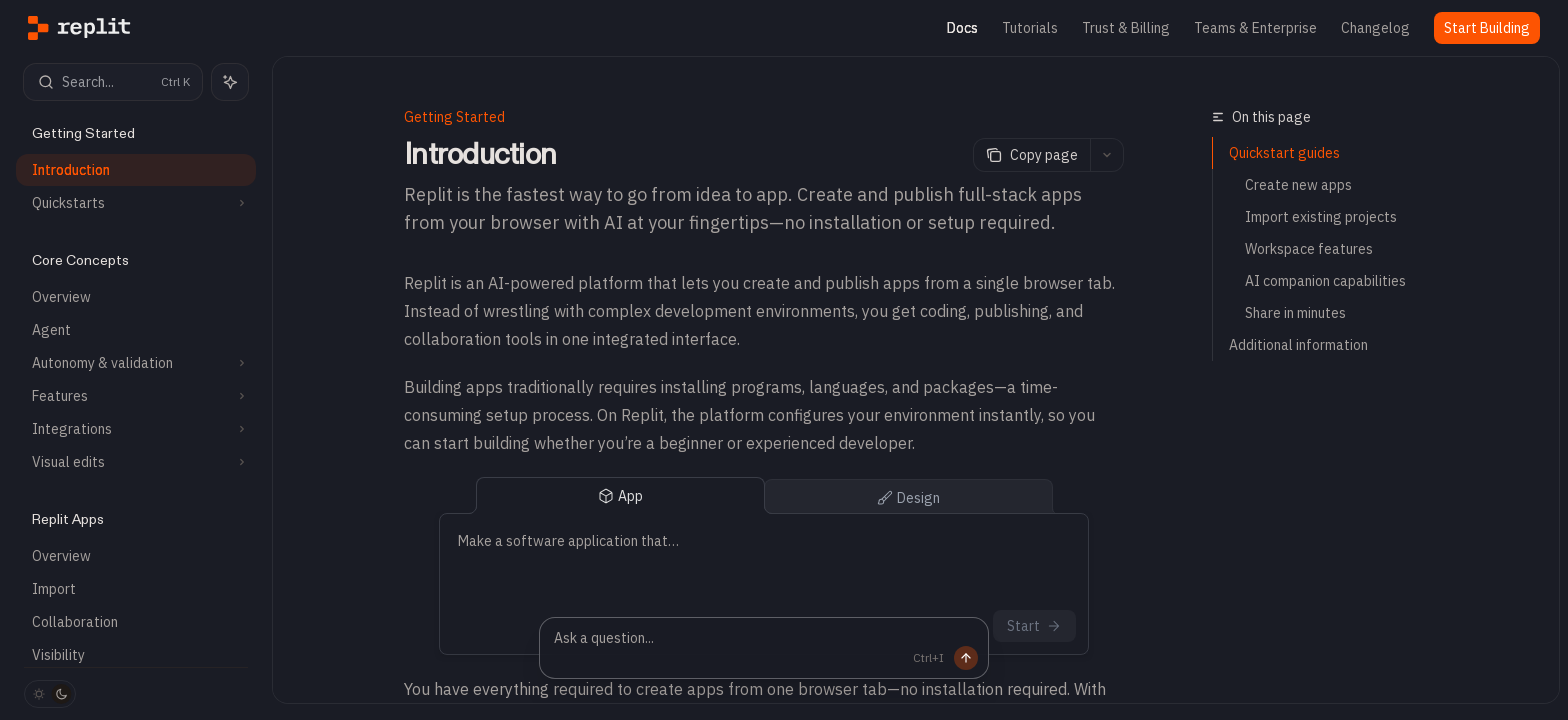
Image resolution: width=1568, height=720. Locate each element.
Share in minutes (1295, 313)
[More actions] (1107, 155)
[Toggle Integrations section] (136, 429)
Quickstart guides (1284, 153)
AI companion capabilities (1325, 281)
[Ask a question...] (764, 648)
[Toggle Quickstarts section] (136, 203)
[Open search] (113, 82)
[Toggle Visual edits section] (136, 462)
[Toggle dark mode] (50, 694)
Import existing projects (1321, 217)
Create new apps (1298, 185)
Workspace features (1309, 249)
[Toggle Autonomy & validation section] (136, 363)
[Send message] (933, 658)
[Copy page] (1031, 155)
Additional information (1298, 345)
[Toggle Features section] (136, 396)
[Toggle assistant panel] (230, 82)
